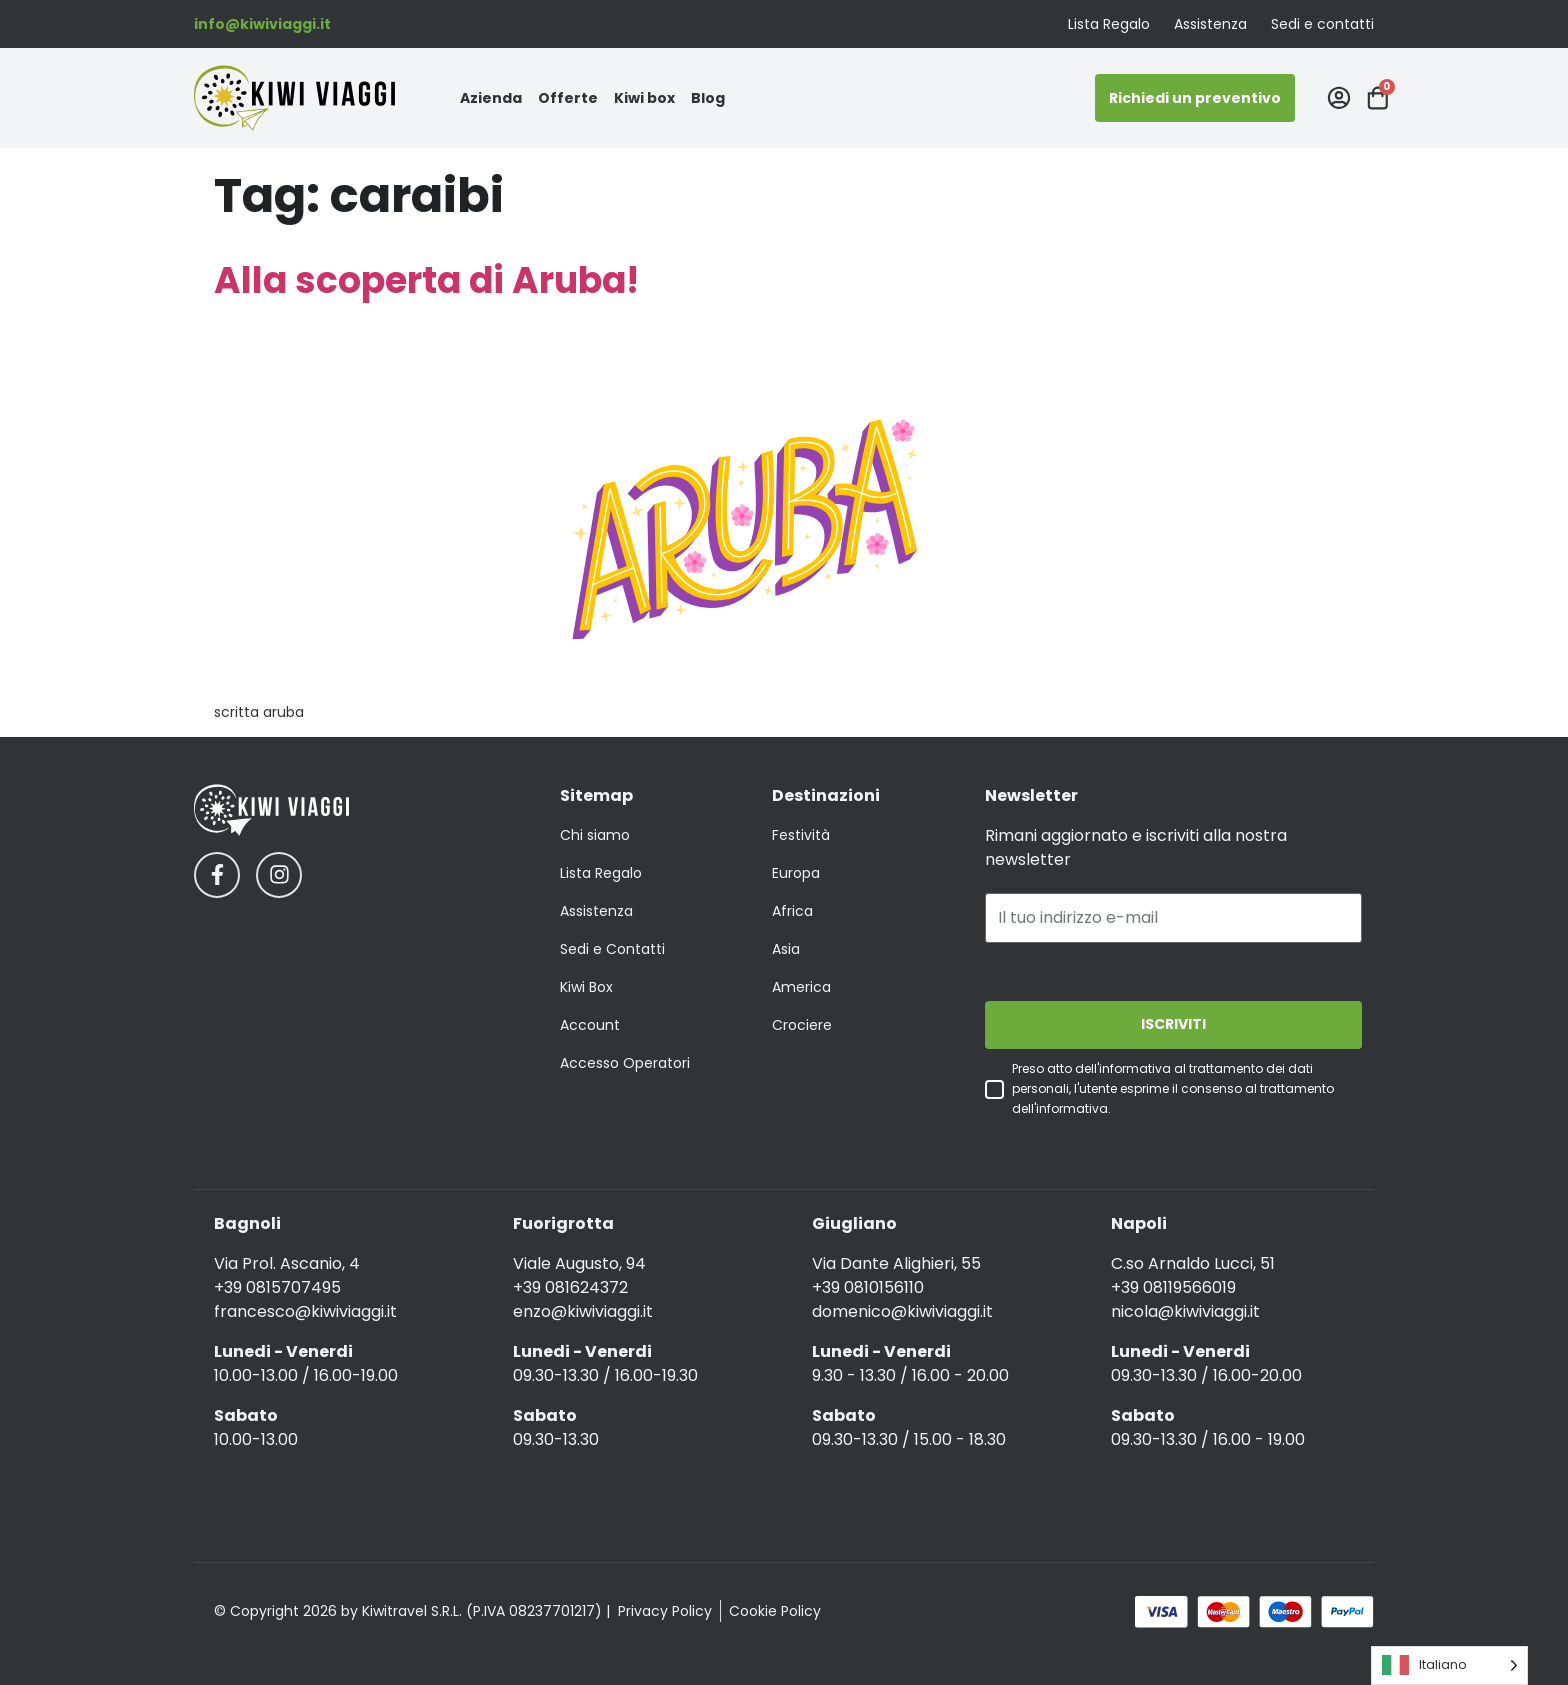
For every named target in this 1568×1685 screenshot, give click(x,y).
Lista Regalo (1109, 24)
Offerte (568, 98)
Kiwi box (644, 98)
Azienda (491, 98)
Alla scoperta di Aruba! (426, 280)
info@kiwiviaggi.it (262, 24)
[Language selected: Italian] (1449, 1665)
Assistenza (1210, 24)
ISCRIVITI (1173, 1025)
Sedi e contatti (1322, 24)
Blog (708, 98)
